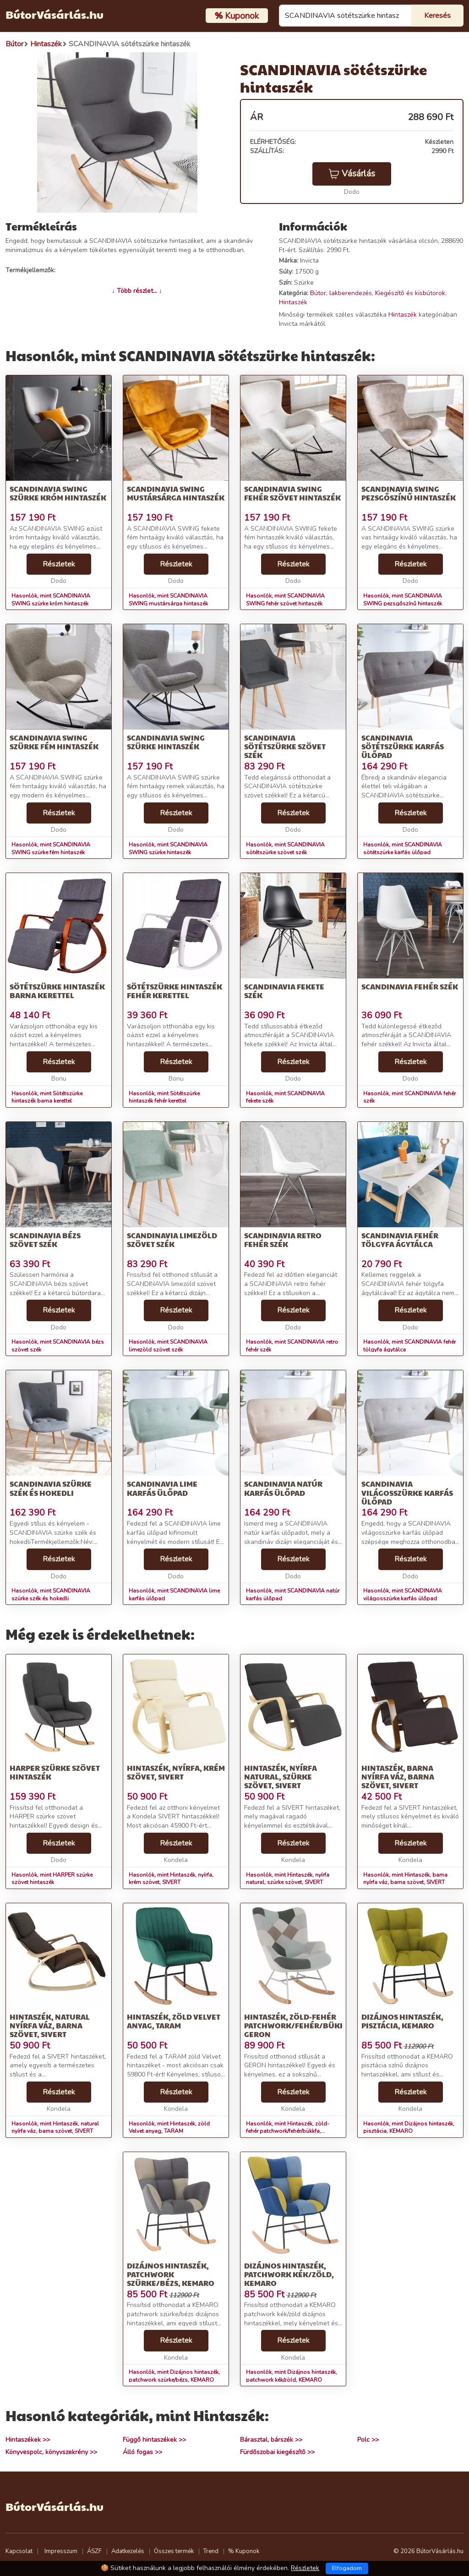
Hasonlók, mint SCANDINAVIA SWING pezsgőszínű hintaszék (402, 599)
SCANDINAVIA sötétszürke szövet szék (285, 746)
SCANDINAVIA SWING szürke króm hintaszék (58, 493)
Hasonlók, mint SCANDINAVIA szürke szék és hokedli (50, 1594)
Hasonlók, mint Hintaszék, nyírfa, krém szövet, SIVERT (171, 1878)
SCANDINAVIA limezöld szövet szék (172, 1239)
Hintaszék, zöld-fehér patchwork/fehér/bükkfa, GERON (300, 2025)
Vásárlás (351, 174)
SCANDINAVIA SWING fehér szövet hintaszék (292, 493)
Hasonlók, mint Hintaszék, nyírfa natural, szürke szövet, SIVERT (287, 1878)
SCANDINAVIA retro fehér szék (283, 1239)
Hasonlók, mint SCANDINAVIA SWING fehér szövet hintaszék (285, 599)
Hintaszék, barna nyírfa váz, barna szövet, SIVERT (397, 1777)
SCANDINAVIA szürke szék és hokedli (51, 1488)
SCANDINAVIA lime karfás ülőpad (162, 1488)
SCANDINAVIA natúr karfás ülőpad (283, 1488)
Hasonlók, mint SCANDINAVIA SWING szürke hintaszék (168, 848)
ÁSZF (94, 2551)
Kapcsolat (19, 2551)
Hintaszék (293, 302)
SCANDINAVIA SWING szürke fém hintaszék (54, 742)
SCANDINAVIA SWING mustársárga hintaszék (175, 493)
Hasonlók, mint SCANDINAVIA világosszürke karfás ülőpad (402, 1594)
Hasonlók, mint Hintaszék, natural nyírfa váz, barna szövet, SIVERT (55, 2127)
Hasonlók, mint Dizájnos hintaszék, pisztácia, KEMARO (408, 2127)
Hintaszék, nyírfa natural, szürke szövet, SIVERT (280, 1777)
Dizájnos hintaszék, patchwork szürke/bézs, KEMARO (170, 2274)
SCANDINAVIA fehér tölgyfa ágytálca (399, 1239)
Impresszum (60, 2551)
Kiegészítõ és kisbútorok (410, 293)
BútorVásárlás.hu (54, 14)
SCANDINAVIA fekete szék (284, 990)
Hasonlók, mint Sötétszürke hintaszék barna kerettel (46, 1097)
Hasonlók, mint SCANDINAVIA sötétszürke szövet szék (285, 848)
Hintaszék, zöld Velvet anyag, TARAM (173, 2021)
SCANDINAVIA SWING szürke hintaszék (166, 742)
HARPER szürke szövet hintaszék (55, 1772)
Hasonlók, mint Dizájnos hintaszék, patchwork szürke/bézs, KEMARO (174, 2376)
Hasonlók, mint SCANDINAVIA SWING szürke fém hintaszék (50, 848)
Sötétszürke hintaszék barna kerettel (57, 990)
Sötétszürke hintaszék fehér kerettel (174, 990)
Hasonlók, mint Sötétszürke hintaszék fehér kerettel (164, 1097)
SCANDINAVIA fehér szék (409, 986)
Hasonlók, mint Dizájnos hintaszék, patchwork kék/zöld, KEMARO (291, 2376)
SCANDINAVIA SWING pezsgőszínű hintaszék (408, 493)
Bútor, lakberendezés (341, 293)
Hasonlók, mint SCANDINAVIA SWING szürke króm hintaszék (50, 599)
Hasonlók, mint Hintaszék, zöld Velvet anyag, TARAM (169, 2127)
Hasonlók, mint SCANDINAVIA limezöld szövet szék (168, 1345)
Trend (210, 2551)
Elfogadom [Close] (347, 2568)
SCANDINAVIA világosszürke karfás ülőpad (407, 1492)
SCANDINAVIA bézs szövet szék (45, 1239)
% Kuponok (243, 2551)
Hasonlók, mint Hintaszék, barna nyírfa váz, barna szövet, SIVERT (405, 1878)
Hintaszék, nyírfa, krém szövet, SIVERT (176, 1772)
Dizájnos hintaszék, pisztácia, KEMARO (402, 2021)
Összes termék (174, 2551)
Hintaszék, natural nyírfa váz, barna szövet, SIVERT (50, 2025)
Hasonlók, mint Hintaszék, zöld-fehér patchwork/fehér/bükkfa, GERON (287, 2131)
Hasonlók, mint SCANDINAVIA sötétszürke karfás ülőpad (402, 848)
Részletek (59, 564)
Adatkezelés (127, 2551)
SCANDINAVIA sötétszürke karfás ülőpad (402, 746)
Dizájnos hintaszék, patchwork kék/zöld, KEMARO (289, 2274)
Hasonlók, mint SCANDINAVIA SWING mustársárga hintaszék (168, 599)
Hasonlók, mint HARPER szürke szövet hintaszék (52, 1878)
